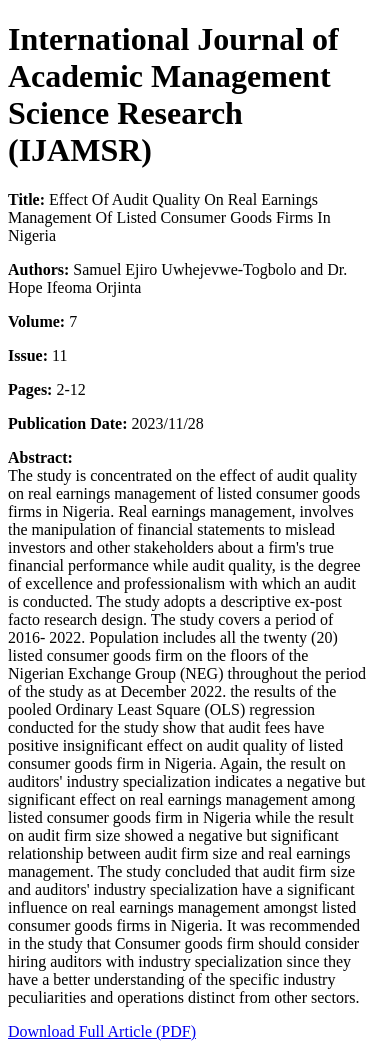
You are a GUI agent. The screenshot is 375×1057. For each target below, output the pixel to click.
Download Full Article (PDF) (102, 1031)
